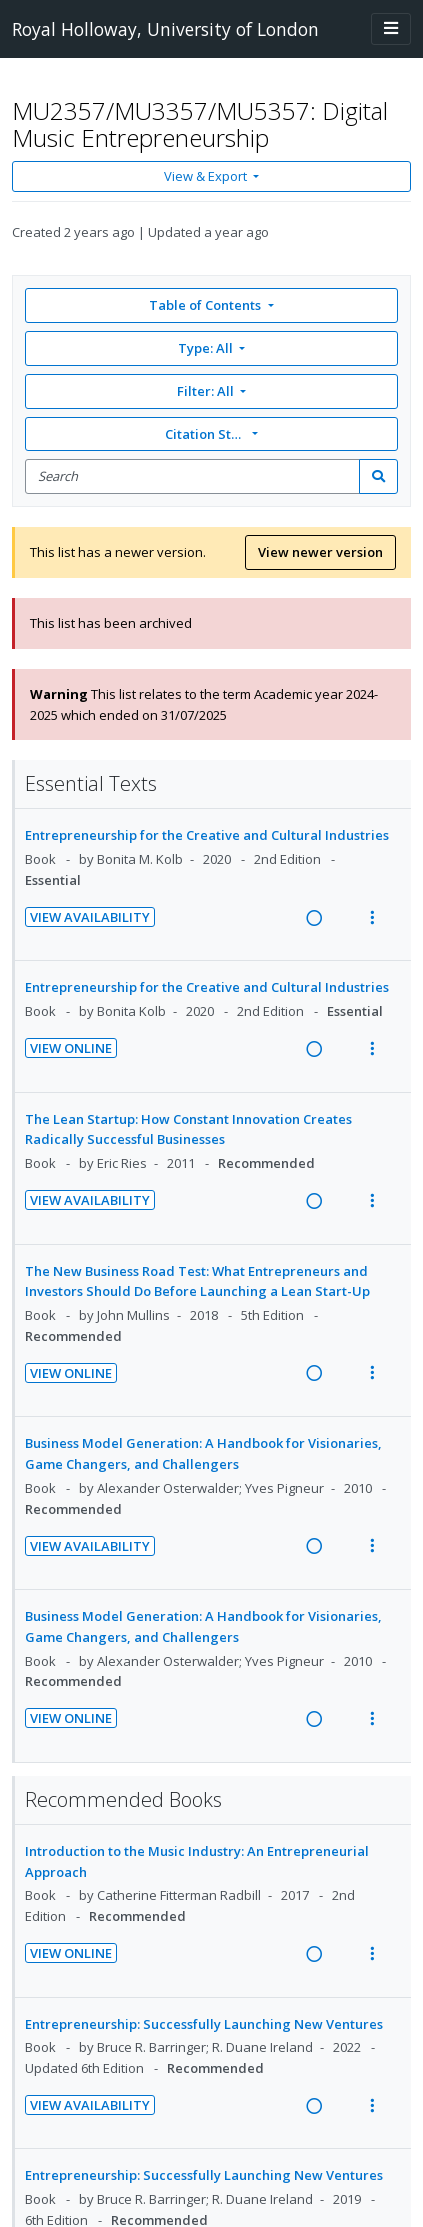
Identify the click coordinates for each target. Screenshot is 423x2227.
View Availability (90, 917)
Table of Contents (206, 305)
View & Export (207, 176)
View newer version (320, 552)
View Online (71, 1048)
